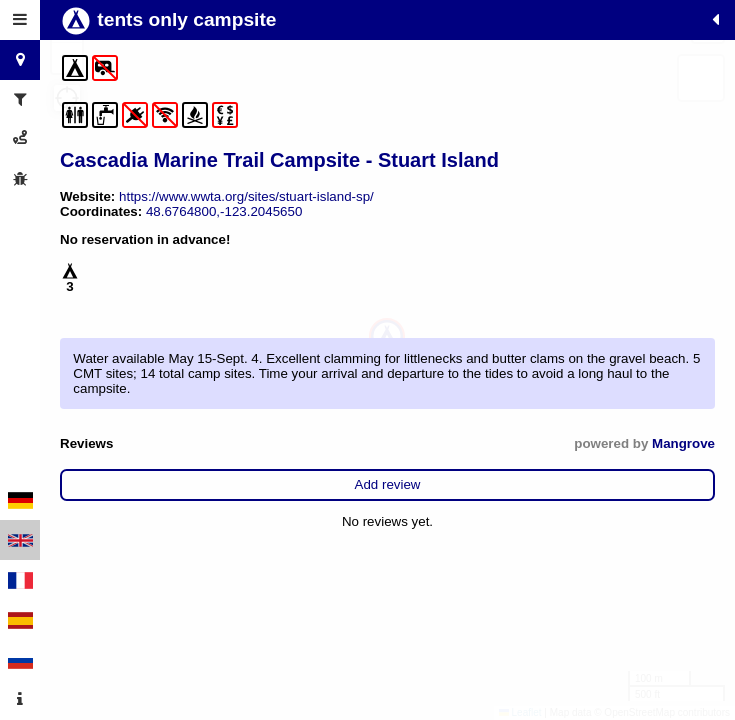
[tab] (20, 20)
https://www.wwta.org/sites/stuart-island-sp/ (246, 196)
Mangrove (683, 443)
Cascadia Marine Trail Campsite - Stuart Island (279, 160)
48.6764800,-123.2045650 (224, 211)
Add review (388, 484)
